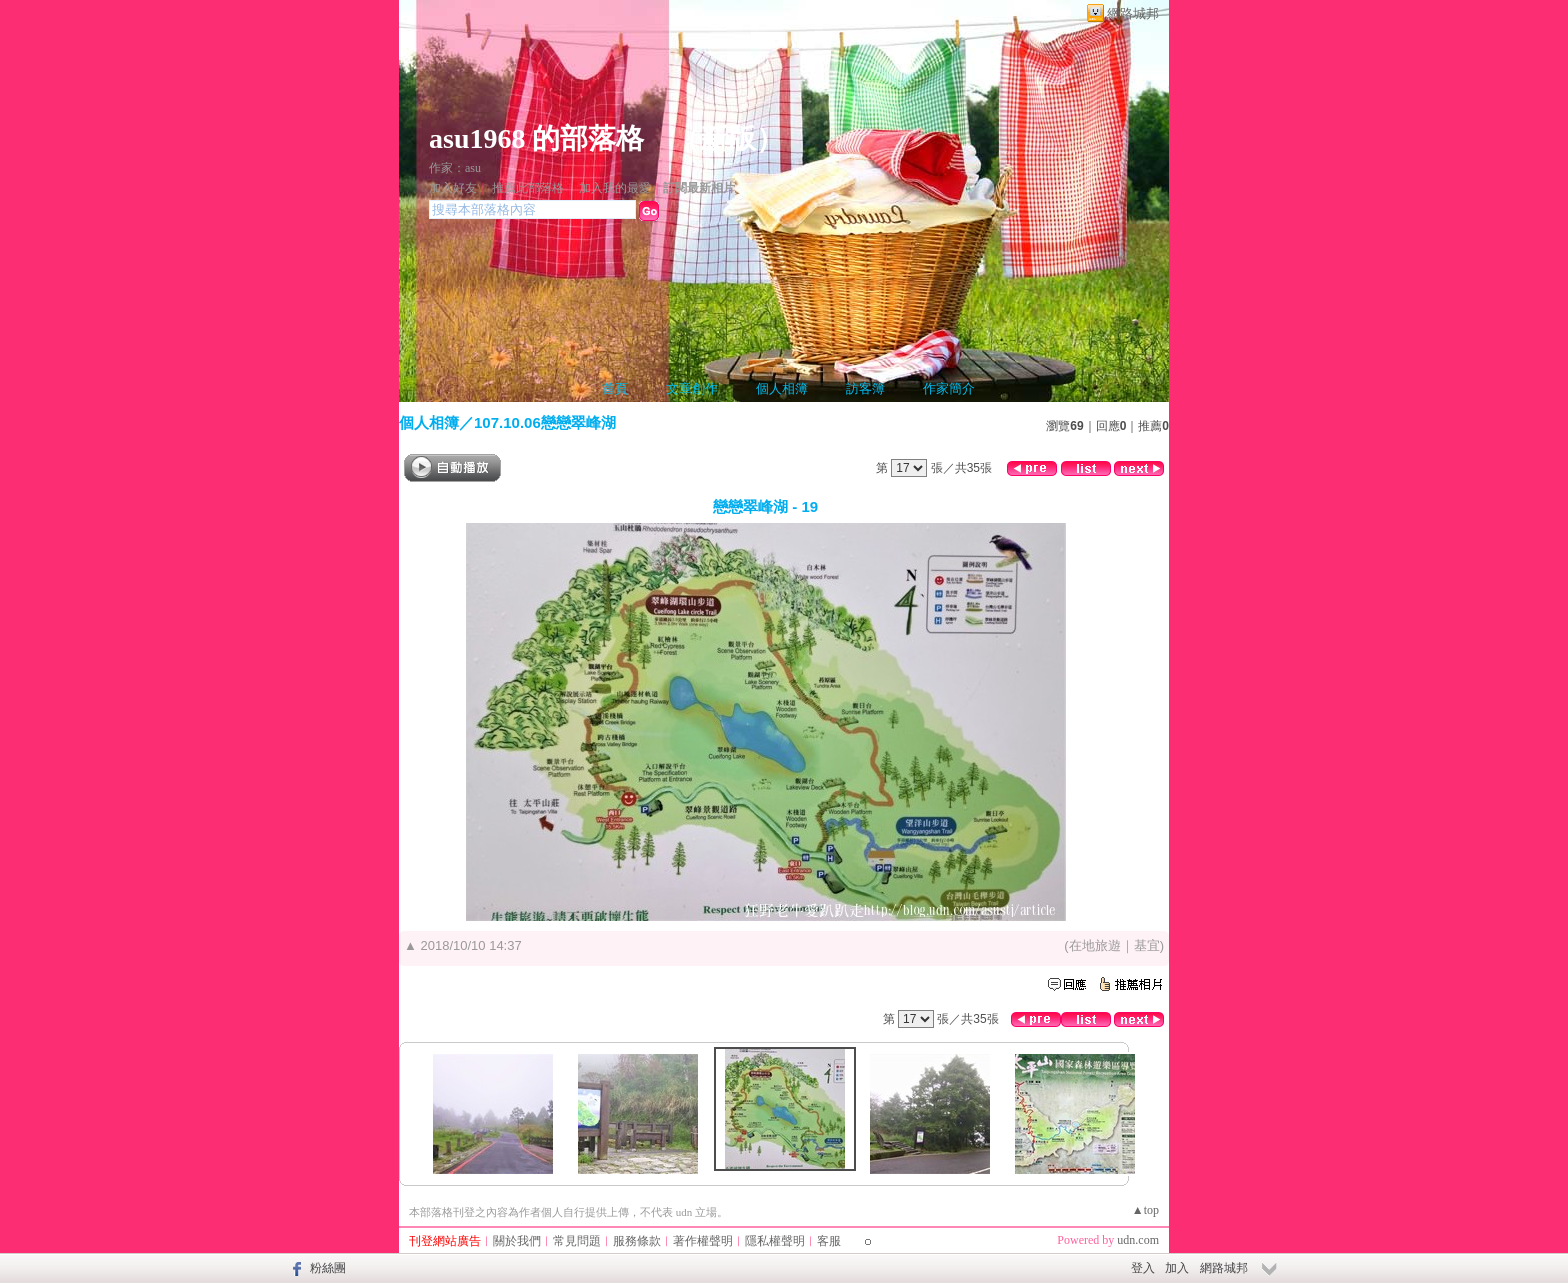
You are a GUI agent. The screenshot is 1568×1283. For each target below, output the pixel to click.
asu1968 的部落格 (536, 138)
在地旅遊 (1095, 945)
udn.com (1138, 1240)
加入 (1177, 1268)
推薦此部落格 (528, 188)
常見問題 (577, 1241)
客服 (829, 1241)
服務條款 (637, 1241)
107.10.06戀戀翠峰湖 (545, 422)
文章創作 (692, 388)
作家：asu (455, 168)
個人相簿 (782, 388)
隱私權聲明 (775, 1241)
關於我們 (517, 1241)
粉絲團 (328, 1268)
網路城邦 (1133, 13)
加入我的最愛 (615, 188)
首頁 (615, 388)
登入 (1143, 1268)
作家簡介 (949, 388)
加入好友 (453, 188)
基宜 (1147, 945)
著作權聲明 (703, 1241)
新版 (728, 138)
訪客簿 (865, 388)
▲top (1145, 1210)
